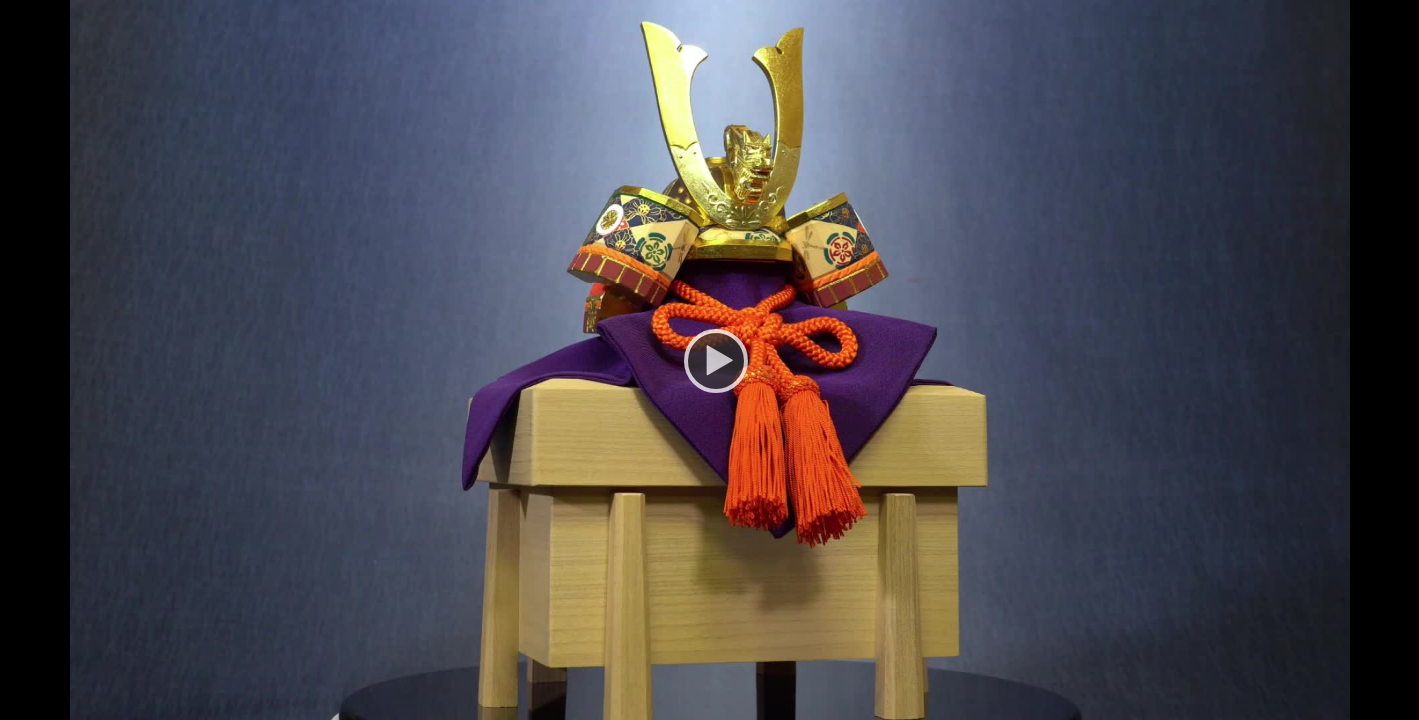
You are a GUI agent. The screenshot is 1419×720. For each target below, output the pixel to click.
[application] (709, 360)
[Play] (710, 360)
